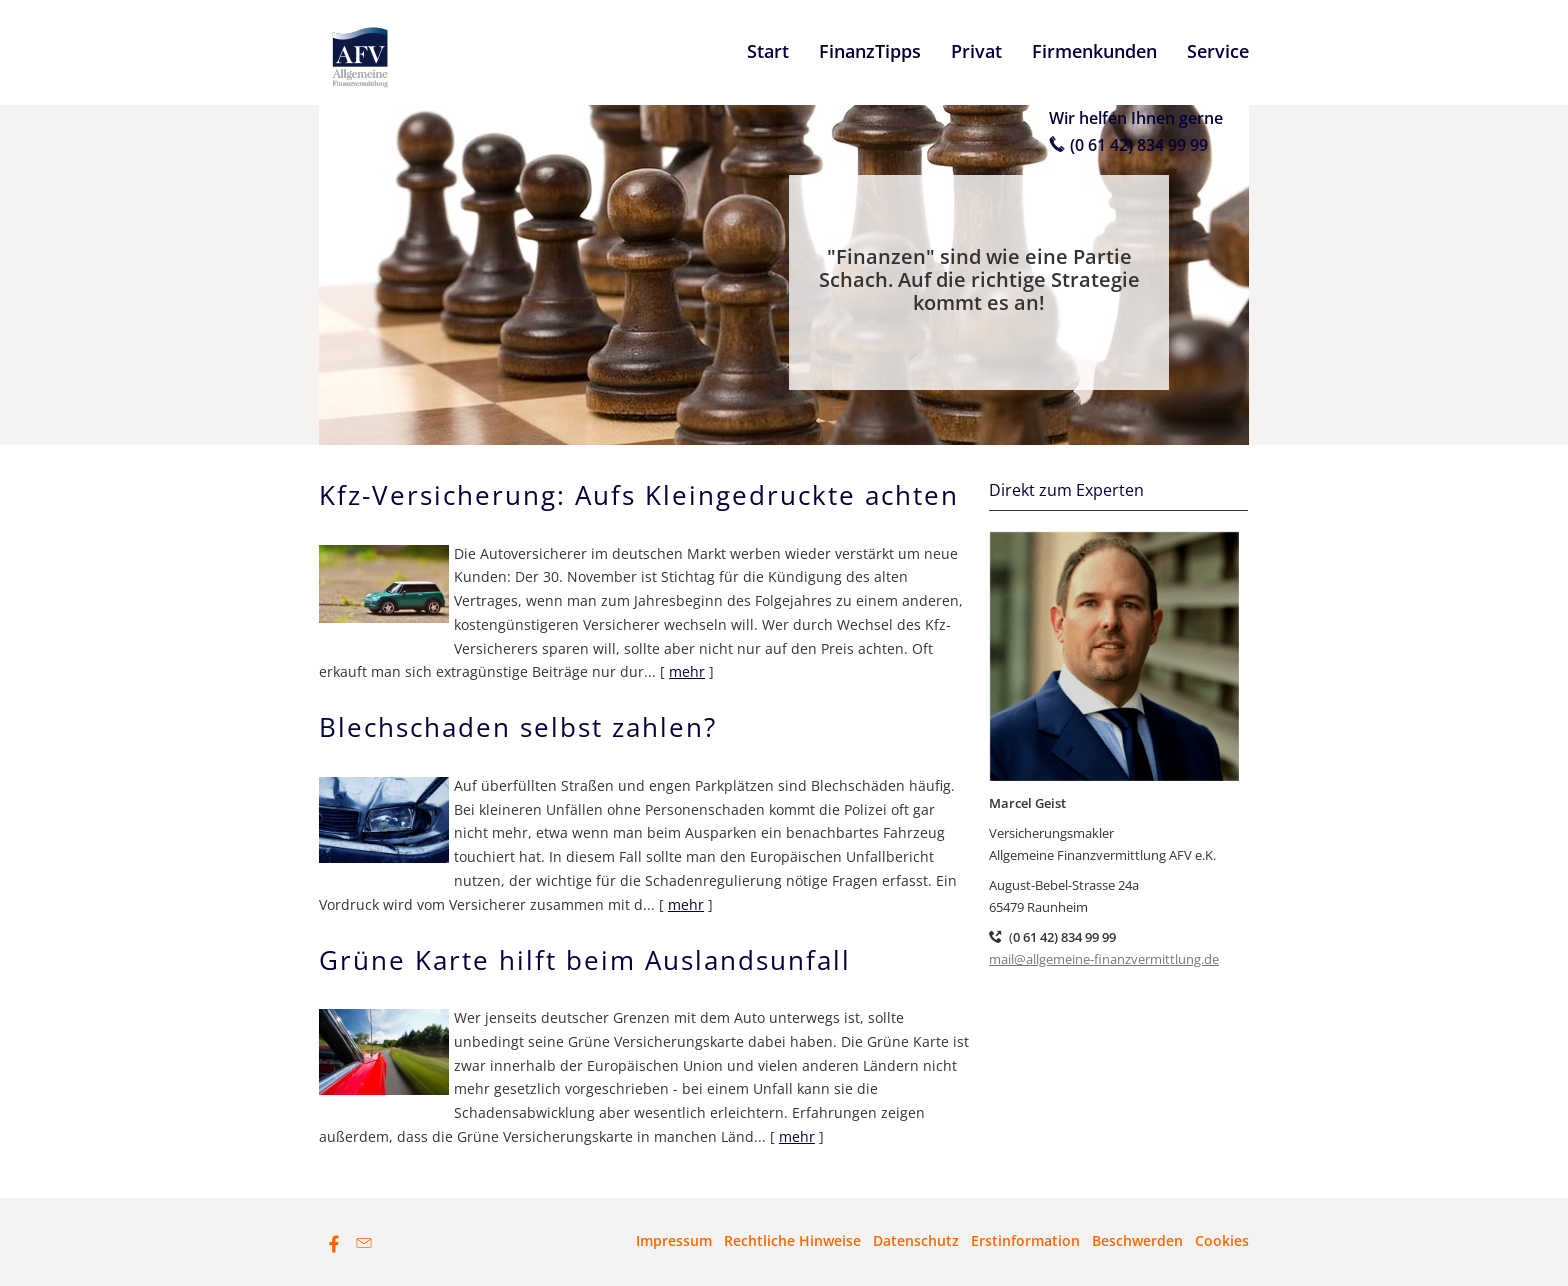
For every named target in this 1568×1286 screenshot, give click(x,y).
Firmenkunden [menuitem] (1094, 51)
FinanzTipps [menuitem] (870, 51)
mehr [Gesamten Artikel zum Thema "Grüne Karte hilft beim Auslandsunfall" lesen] (797, 1136)
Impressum (674, 1240)
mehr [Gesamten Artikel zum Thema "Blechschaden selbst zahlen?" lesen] (686, 904)
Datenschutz (916, 1240)
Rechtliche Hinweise (792, 1240)
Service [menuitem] (1218, 51)
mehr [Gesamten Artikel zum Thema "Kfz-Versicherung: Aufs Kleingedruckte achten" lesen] (687, 671)
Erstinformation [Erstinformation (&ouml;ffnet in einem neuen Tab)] (1025, 1240)
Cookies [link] (1222, 1240)
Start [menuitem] (768, 51)
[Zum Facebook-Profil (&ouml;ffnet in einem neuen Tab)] (334, 1243)
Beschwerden (1137, 1240)
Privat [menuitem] (976, 51)
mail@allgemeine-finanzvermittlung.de (1104, 959)
